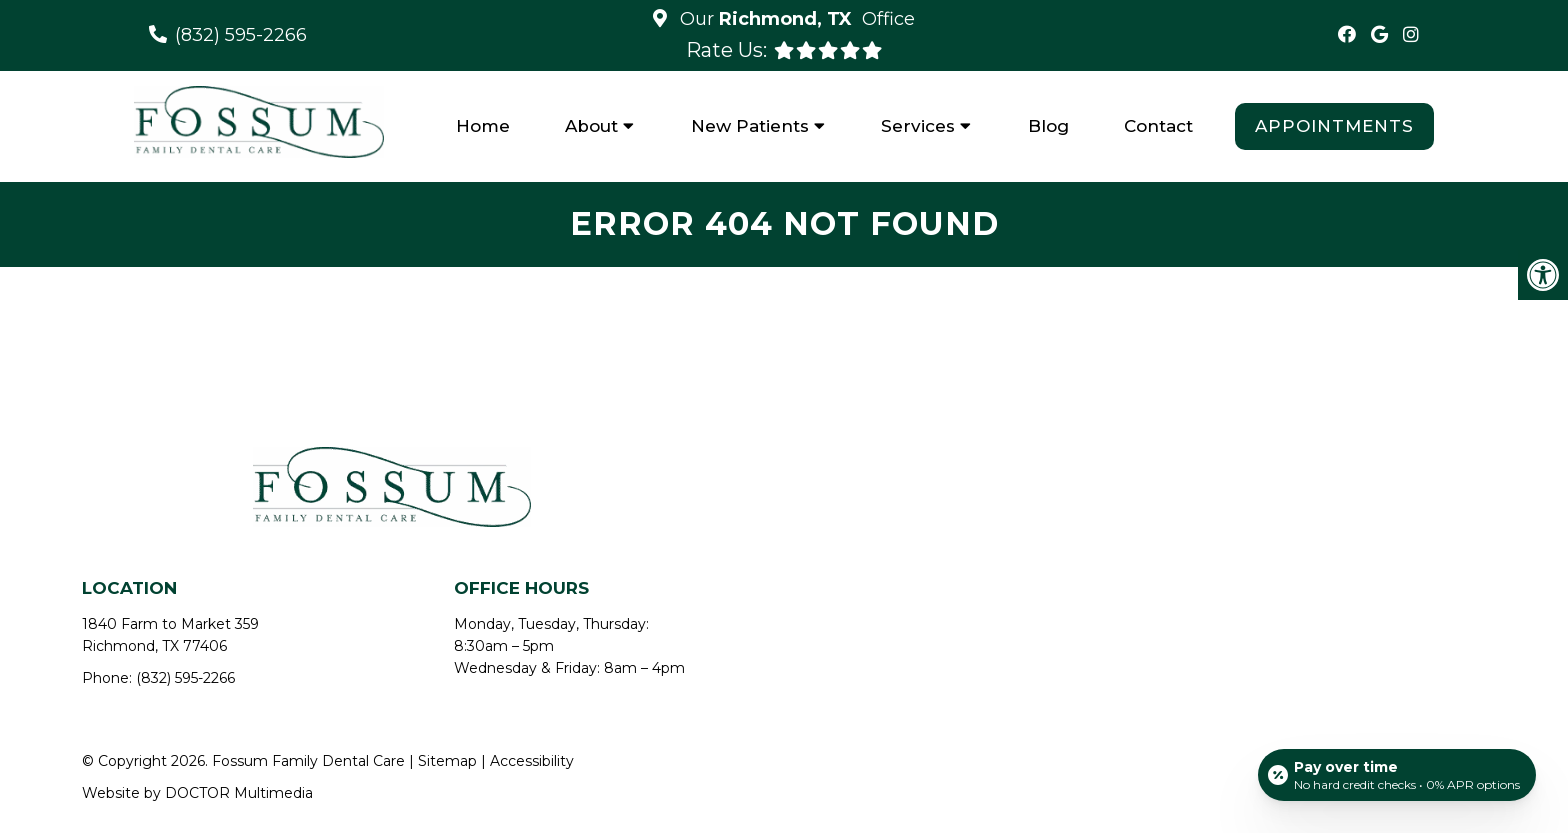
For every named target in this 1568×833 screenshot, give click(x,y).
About (591, 126)
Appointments (1334, 126)
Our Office (795, 19)
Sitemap (447, 761)
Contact (1158, 126)
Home (483, 126)
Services (918, 126)
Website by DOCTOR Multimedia (197, 793)
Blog (1048, 126)
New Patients (750, 126)
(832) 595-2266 (241, 35)
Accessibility (532, 761)
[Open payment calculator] (1397, 775)
